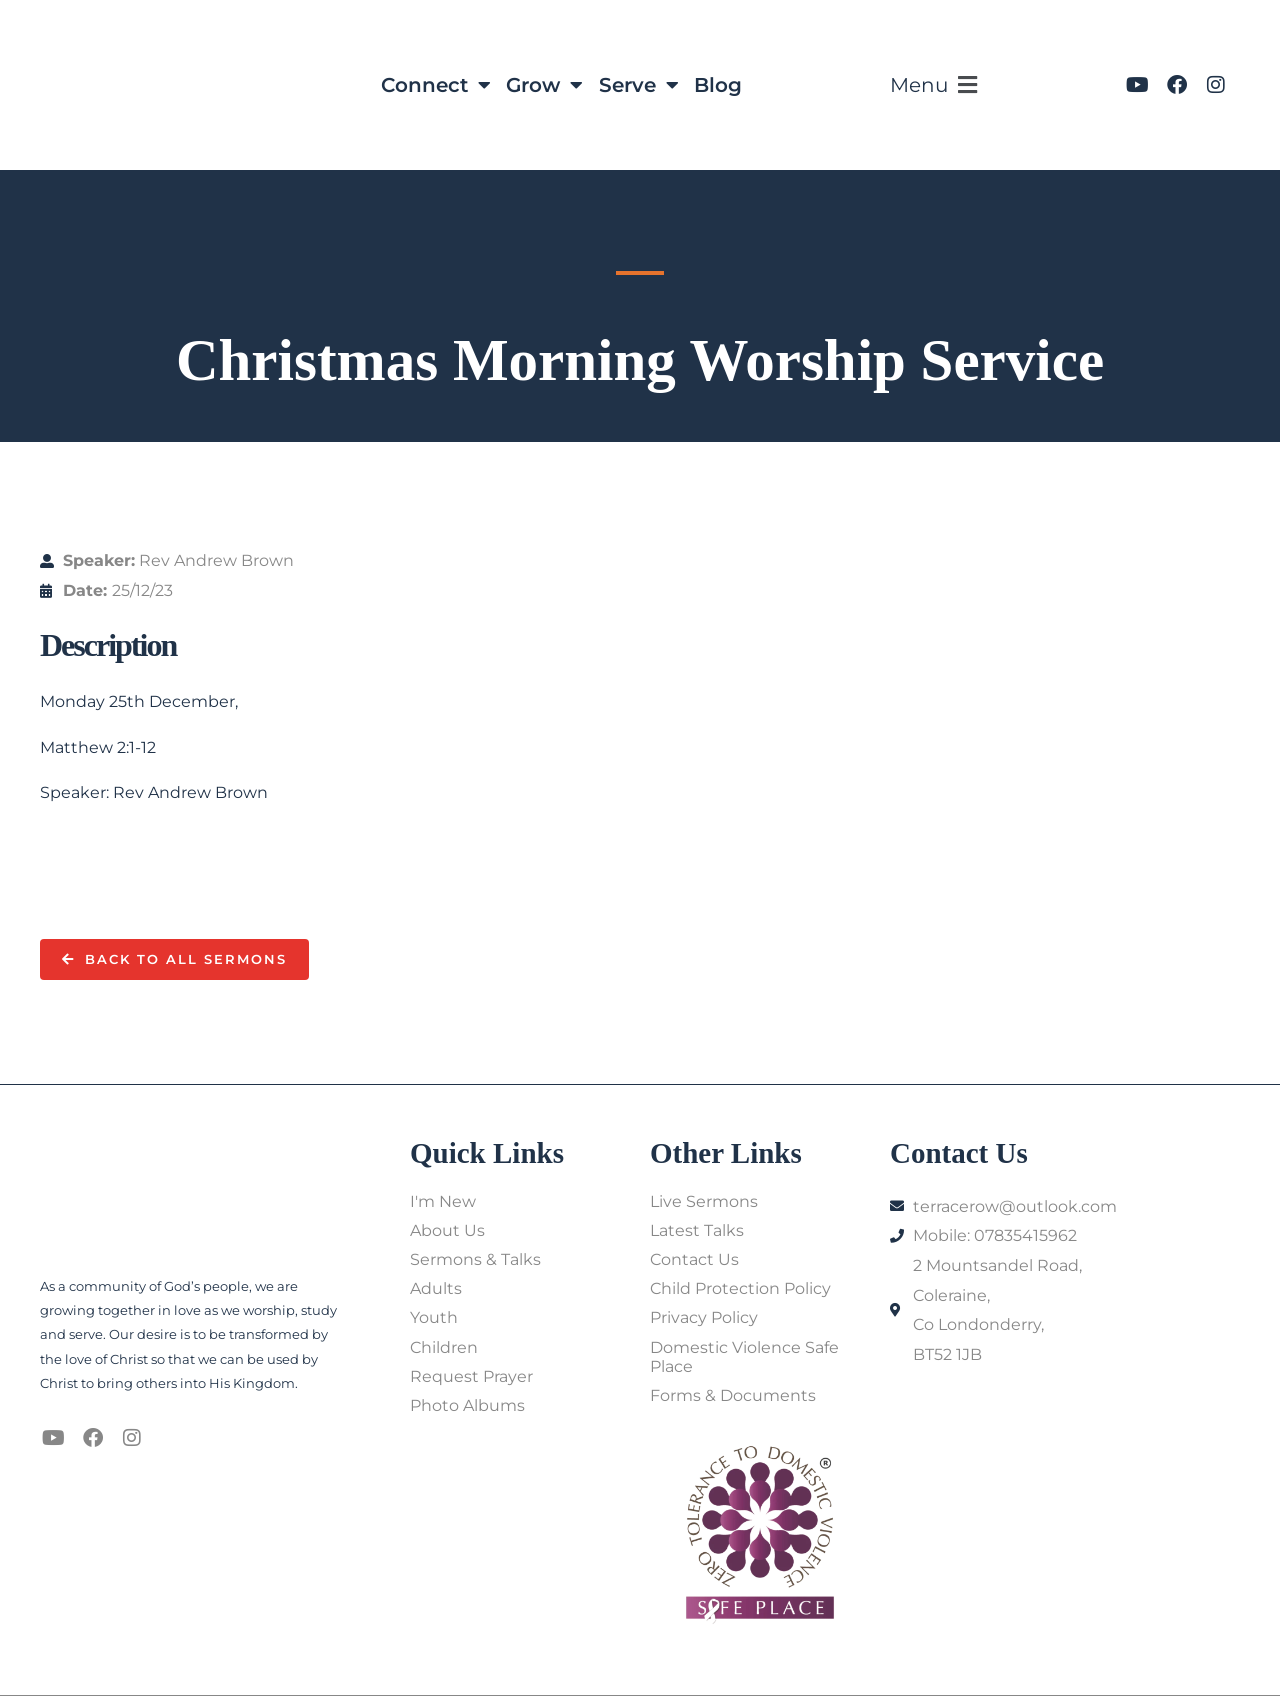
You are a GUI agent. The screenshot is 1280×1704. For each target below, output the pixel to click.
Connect (435, 85)
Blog (719, 85)
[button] (940, 85)
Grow (544, 85)
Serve (639, 85)
